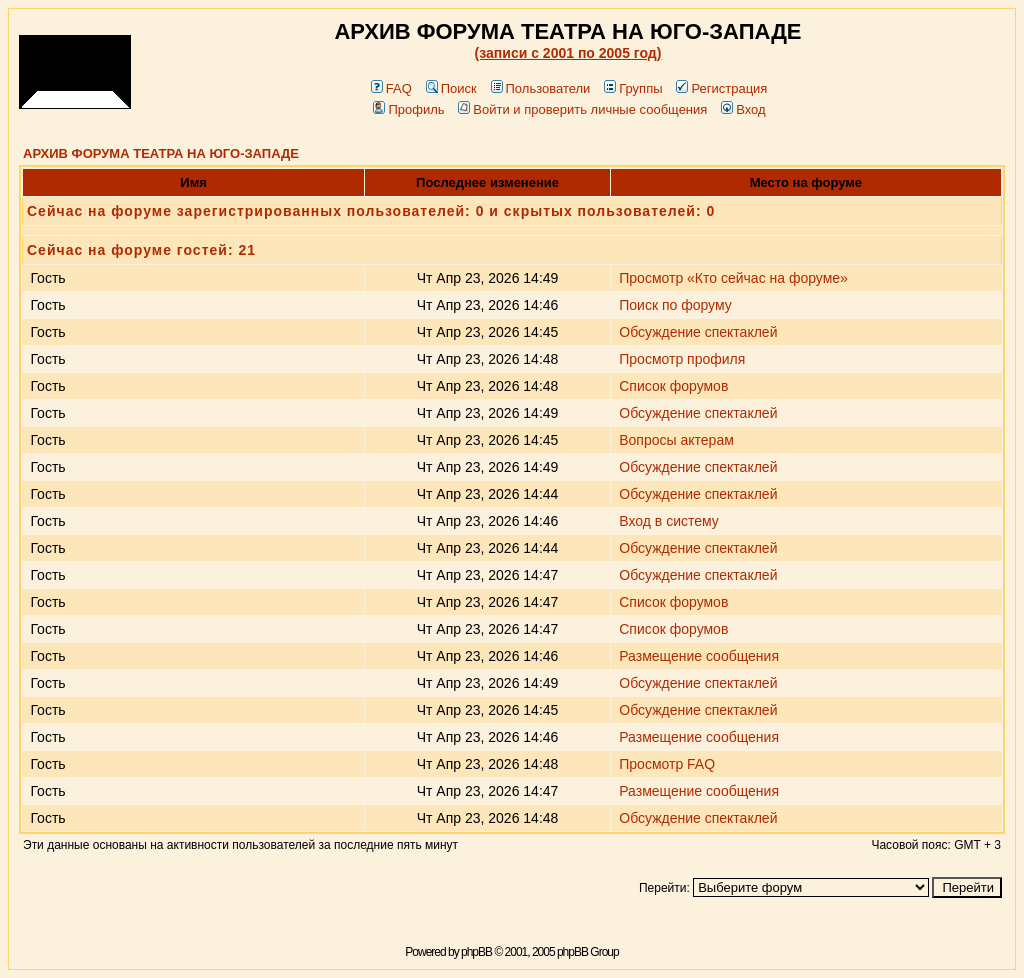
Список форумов (673, 386)
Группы (633, 88)
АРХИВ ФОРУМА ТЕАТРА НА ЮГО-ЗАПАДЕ (161, 153)
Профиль (408, 109)
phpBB (476, 952)
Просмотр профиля (682, 359)
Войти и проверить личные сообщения (582, 109)
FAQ (391, 88)
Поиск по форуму (675, 305)
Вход (743, 109)
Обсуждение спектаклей (698, 332)
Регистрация (721, 88)
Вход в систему (669, 521)
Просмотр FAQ (667, 764)
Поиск (451, 88)
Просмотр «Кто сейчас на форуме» (733, 278)
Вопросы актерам (676, 440)
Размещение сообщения (699, 656)
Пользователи (541, 88)
